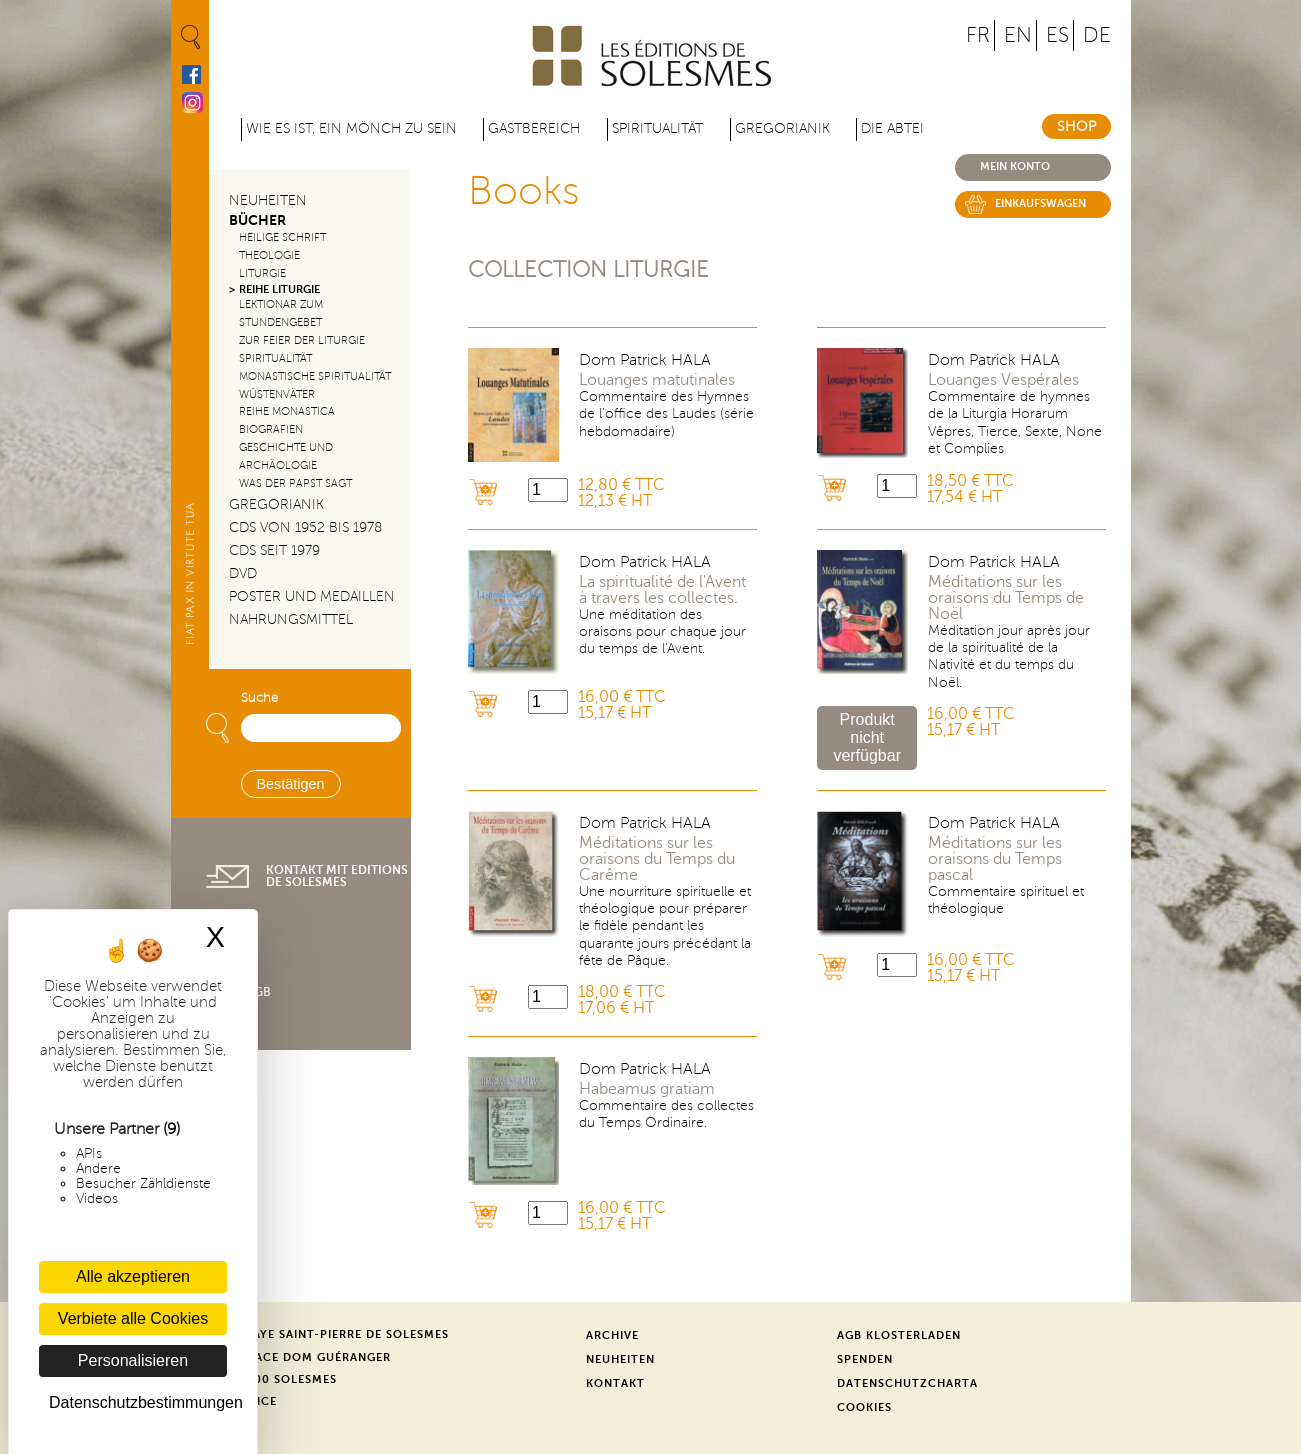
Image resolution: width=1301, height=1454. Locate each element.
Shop (1076, 126)
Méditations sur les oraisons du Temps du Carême (657, 859)
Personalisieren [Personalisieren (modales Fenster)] (133, 1360)
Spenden (865, 1359)
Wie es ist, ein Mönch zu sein (351, 128)
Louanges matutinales (657, 380)
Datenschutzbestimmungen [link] (138, 1402)
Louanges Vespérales (1003, 380)
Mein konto (1015, 166)
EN (1018, 35)
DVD (243, 573)
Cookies (864, 1407)
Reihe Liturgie (279, 289)
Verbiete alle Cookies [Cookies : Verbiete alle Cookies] (133, 1318)
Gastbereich (534, 128)
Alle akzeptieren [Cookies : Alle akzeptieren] (133, 1276)
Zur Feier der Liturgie (302, 340)
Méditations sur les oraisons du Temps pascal (995, 859)
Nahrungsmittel (291, 619)
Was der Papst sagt (295, 483)
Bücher (257, 220)
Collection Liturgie (588, 269)
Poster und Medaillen (312, 596)
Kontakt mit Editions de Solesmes (337, 876)
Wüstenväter (277, 394)
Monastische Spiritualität (315, 376)
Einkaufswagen (1040, 203)
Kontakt (615, 1383)
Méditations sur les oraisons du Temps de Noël (1006, 598)
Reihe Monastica (287, 411)
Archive (612, 1335)
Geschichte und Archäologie (286, 456)
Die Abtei (892, 128)
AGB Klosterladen (899, 1335)
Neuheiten (268, 200)
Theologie (269, 255)
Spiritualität (657, 128)
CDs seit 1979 (274, 550)
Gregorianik (782, 128)
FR (978, 35)
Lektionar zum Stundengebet (281, 313)
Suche (259, 698)
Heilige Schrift (282, 237)
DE (1097, 35)
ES (1057, 35)
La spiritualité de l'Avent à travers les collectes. (662, 590)
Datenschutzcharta (907, 1383)
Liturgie (262, 273)
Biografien (271, 429)
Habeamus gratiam (647, 1089)
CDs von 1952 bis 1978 (305, 527)
